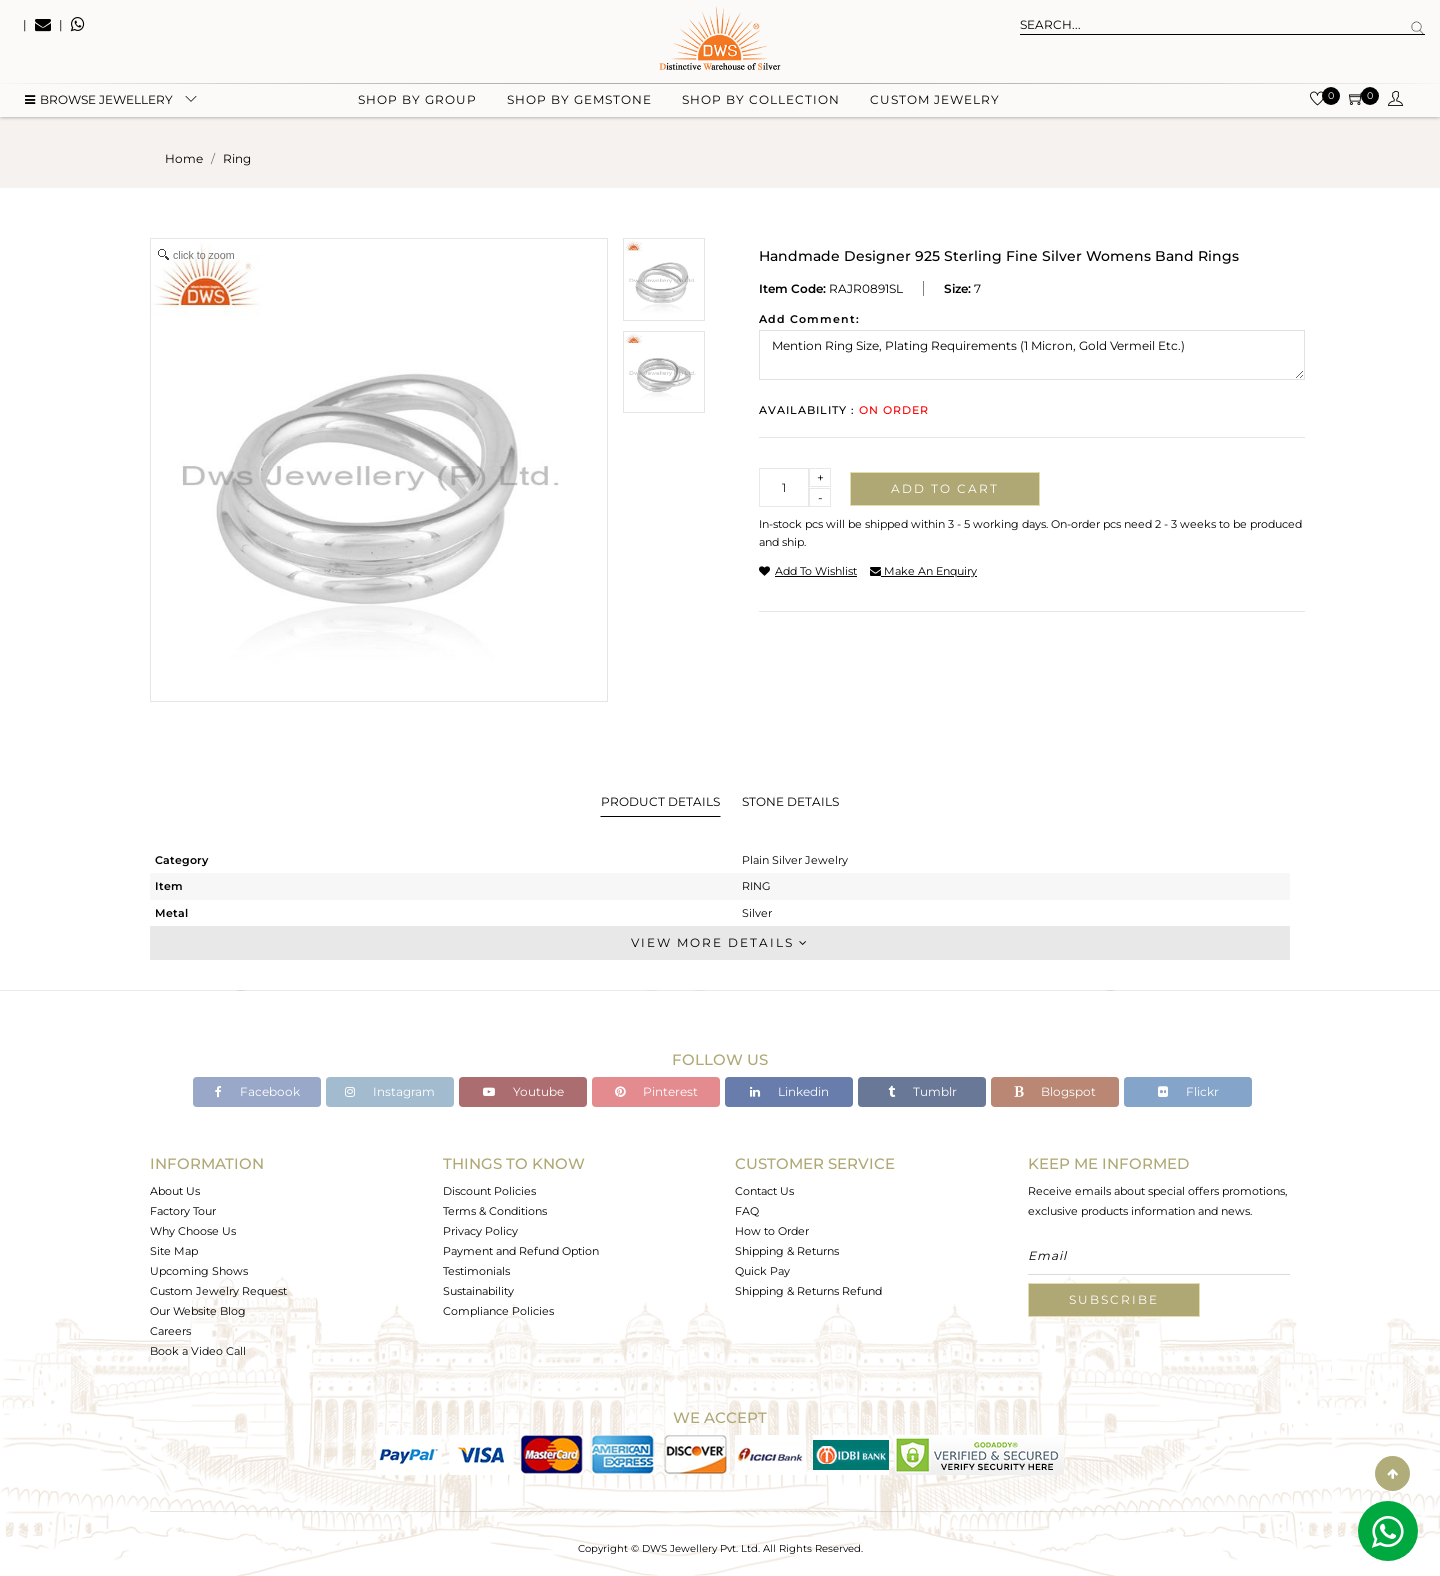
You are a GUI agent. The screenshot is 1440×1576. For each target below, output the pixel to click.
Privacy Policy (480, 1231)
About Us (175, 1191)
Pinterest (656, 1091)
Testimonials (476, 1271)
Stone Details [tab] (790, 801)
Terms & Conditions (495, 1211)
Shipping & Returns (787, 1251)
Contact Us (764, 1191)
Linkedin (789, 1091)
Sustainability (478, 1291)
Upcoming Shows (199, 1271)
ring (237, 158)
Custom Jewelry (935, 100)
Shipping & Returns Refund (808, 1291)
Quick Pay (762, 1271)
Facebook (257, 1091)
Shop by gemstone (579, 100)
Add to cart (945, 488)
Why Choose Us (193, 1231)
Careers (170, 1331)
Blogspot (1055, 1091)
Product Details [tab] (660, 801)
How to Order (772, 1231)
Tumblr (922, 1091)
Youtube (523, 1091)
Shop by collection (761, 100)
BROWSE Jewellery (99, 100)
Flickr (1188, 1091)
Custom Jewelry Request (218, 1291)
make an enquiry (923, 571)
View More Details (720, 942)
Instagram (390, 1091)
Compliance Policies (498, 1311)
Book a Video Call (198, 1351)
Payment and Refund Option (521, 1251)
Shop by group (417, 100)
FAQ (747, 1211)
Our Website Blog (198, 1311)
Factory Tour (183, 1211)
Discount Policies (489, 1191)
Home (184, 158)
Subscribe (1114, 1299)
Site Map (174, 1251)
